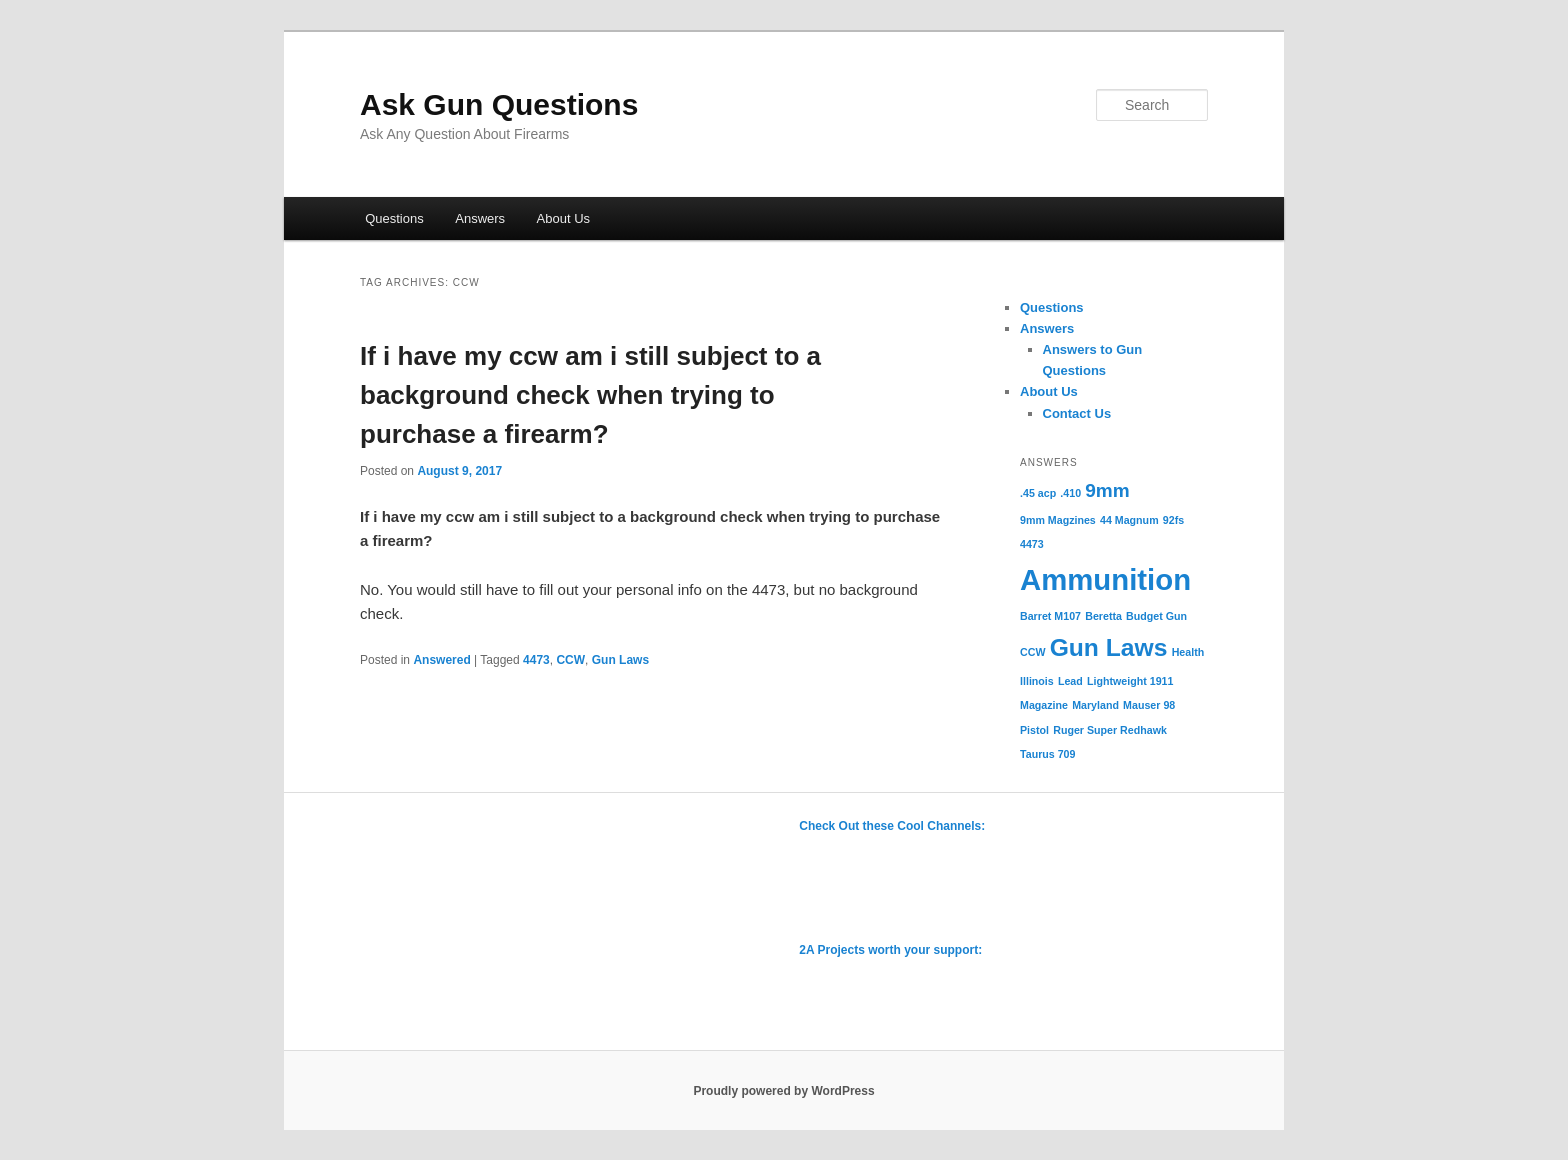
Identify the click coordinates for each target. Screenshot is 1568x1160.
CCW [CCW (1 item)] (1032, 652)
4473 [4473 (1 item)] (1032, 544)
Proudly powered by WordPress (783, 1091)
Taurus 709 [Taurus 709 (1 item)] (1047, 754)
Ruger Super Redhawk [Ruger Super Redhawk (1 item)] (1110, 730)
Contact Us (1077, 413)
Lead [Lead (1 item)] (1070, 681)
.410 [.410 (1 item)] (1070, 493)
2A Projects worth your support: (890, 950)
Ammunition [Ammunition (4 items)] (1105, 579)
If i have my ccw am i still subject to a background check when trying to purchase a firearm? (590, 395)
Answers (480, 218)
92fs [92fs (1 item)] (1173, 520)
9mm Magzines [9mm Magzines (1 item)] (1058, 520)
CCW (570, 660)
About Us (563, 218)
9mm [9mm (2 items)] (1107, 490)
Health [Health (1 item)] (1188, 652)
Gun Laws (620, 660)
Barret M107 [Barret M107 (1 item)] (1050, 616)
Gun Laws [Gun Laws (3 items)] (1109, 647)
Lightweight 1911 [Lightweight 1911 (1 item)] (1130, 681)
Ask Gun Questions (499, 104)
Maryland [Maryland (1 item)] (1095, 705)
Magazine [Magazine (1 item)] (1044, 705)
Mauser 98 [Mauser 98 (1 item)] (1149, 705)
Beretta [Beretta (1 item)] (1103, 616)
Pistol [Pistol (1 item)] (1034, 730)
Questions (394, 218)
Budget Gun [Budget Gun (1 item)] (1156, 616)
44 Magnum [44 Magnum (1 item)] (1129, 520)
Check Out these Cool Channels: (892, 826)
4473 (536, 660)
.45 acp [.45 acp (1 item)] (1038, 493)
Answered (441, 660)
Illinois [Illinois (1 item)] (1037, 681)
